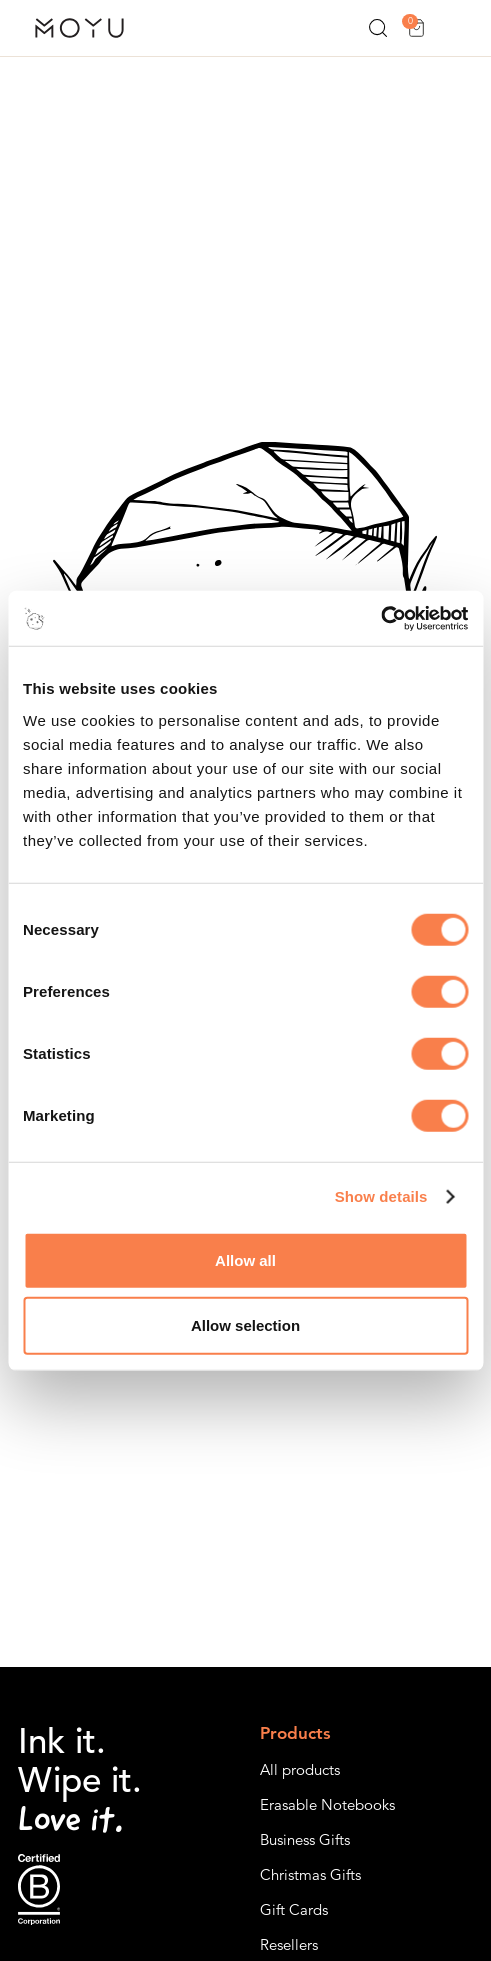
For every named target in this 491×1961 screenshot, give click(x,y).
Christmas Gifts (310, 1874)
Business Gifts (305, 1839)
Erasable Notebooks (327, 1804)
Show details (381, 1196)
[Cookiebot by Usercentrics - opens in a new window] (380, 618)
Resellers (289, 1944)
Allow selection (245, 1325)
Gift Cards (294, 1909)
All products (300, 1769)
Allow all (245, 1259)
